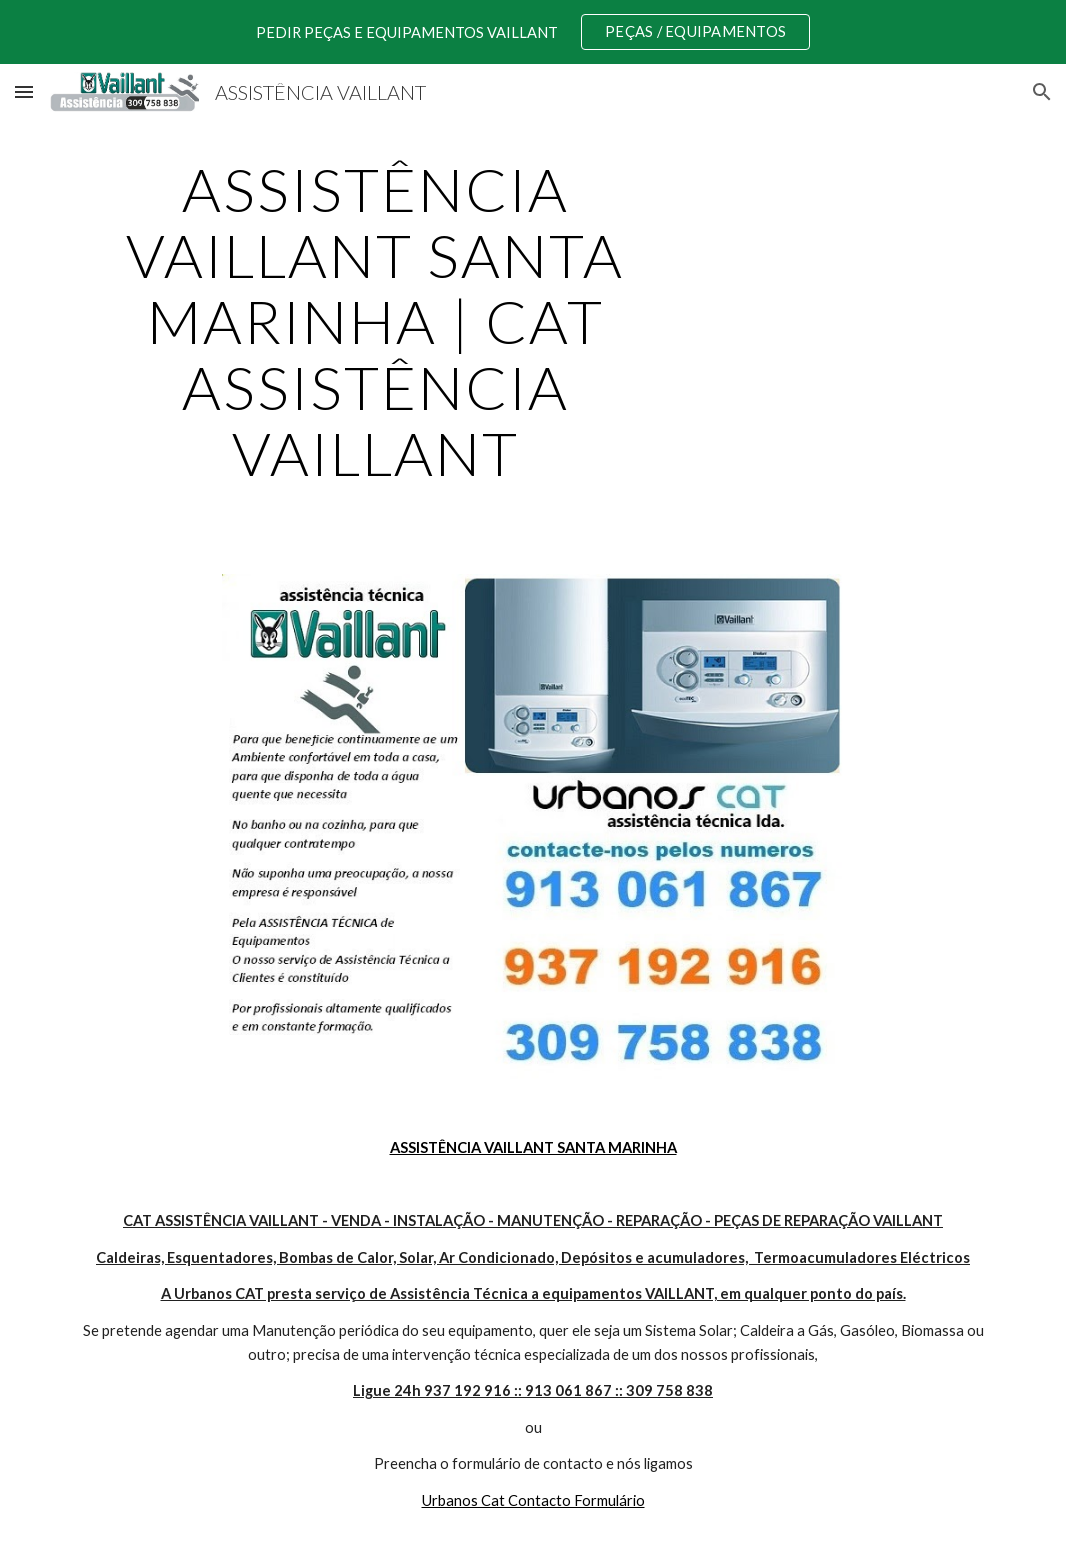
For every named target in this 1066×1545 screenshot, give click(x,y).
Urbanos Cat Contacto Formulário (533, 1500)
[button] (24, 91)
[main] (375, 321)
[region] (533, 32)
